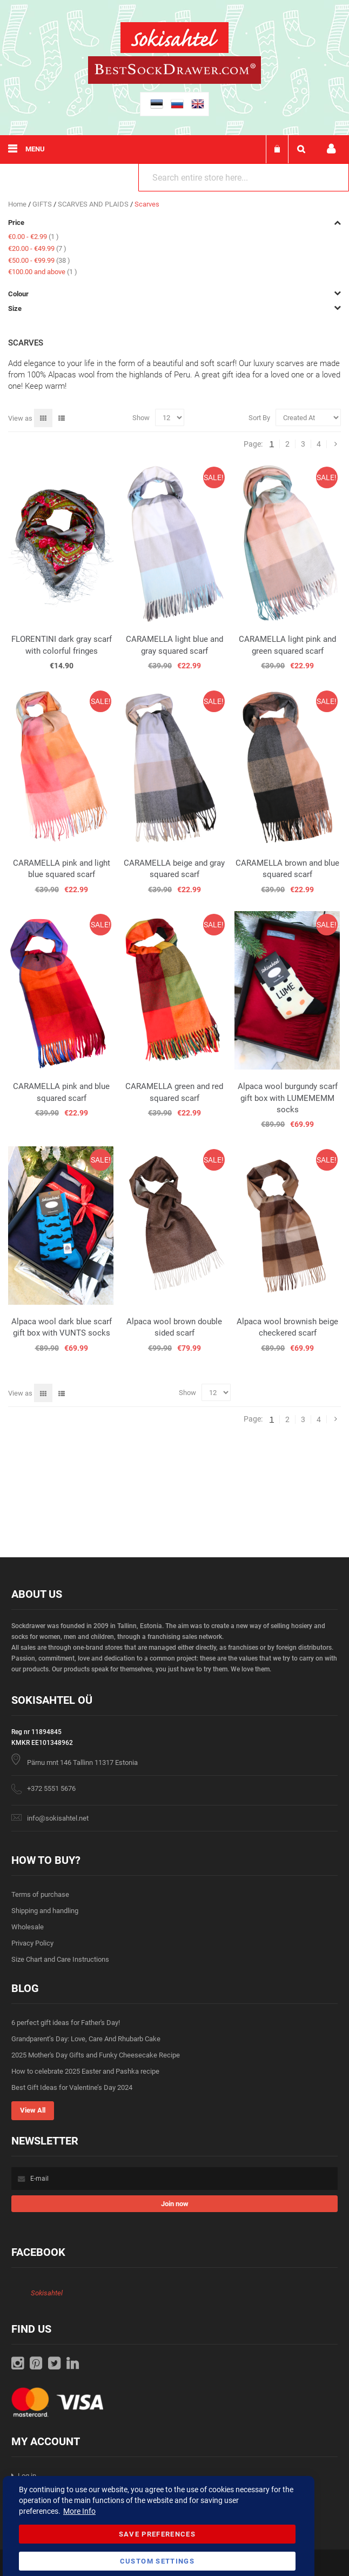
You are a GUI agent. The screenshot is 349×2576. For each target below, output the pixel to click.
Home (18, 204)
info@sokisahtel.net (58, 1818)
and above (42, 272)
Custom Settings (157, 2561)
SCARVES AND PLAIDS (94, 204)
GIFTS (42, 204)
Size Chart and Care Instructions (60, 1959)
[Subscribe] (174, 2203)
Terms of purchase (40, 1894)
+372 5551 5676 (51, 1788)
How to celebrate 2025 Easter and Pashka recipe (85, 2071)
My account (331, 149)
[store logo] (174, 39)
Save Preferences (157, 2534)
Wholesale (27, 1927)
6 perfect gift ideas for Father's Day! (65, 2023)
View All (32, 2110)
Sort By (259, 418)
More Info (79, 2511)
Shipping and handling (44, 1911)
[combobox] (243, 177)
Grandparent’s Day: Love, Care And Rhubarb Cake (85, 2039)
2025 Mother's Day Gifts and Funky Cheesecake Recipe (95, 2055)
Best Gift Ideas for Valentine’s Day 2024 (71, 2087)
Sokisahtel (47, 2293)
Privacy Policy (32, 1943)
